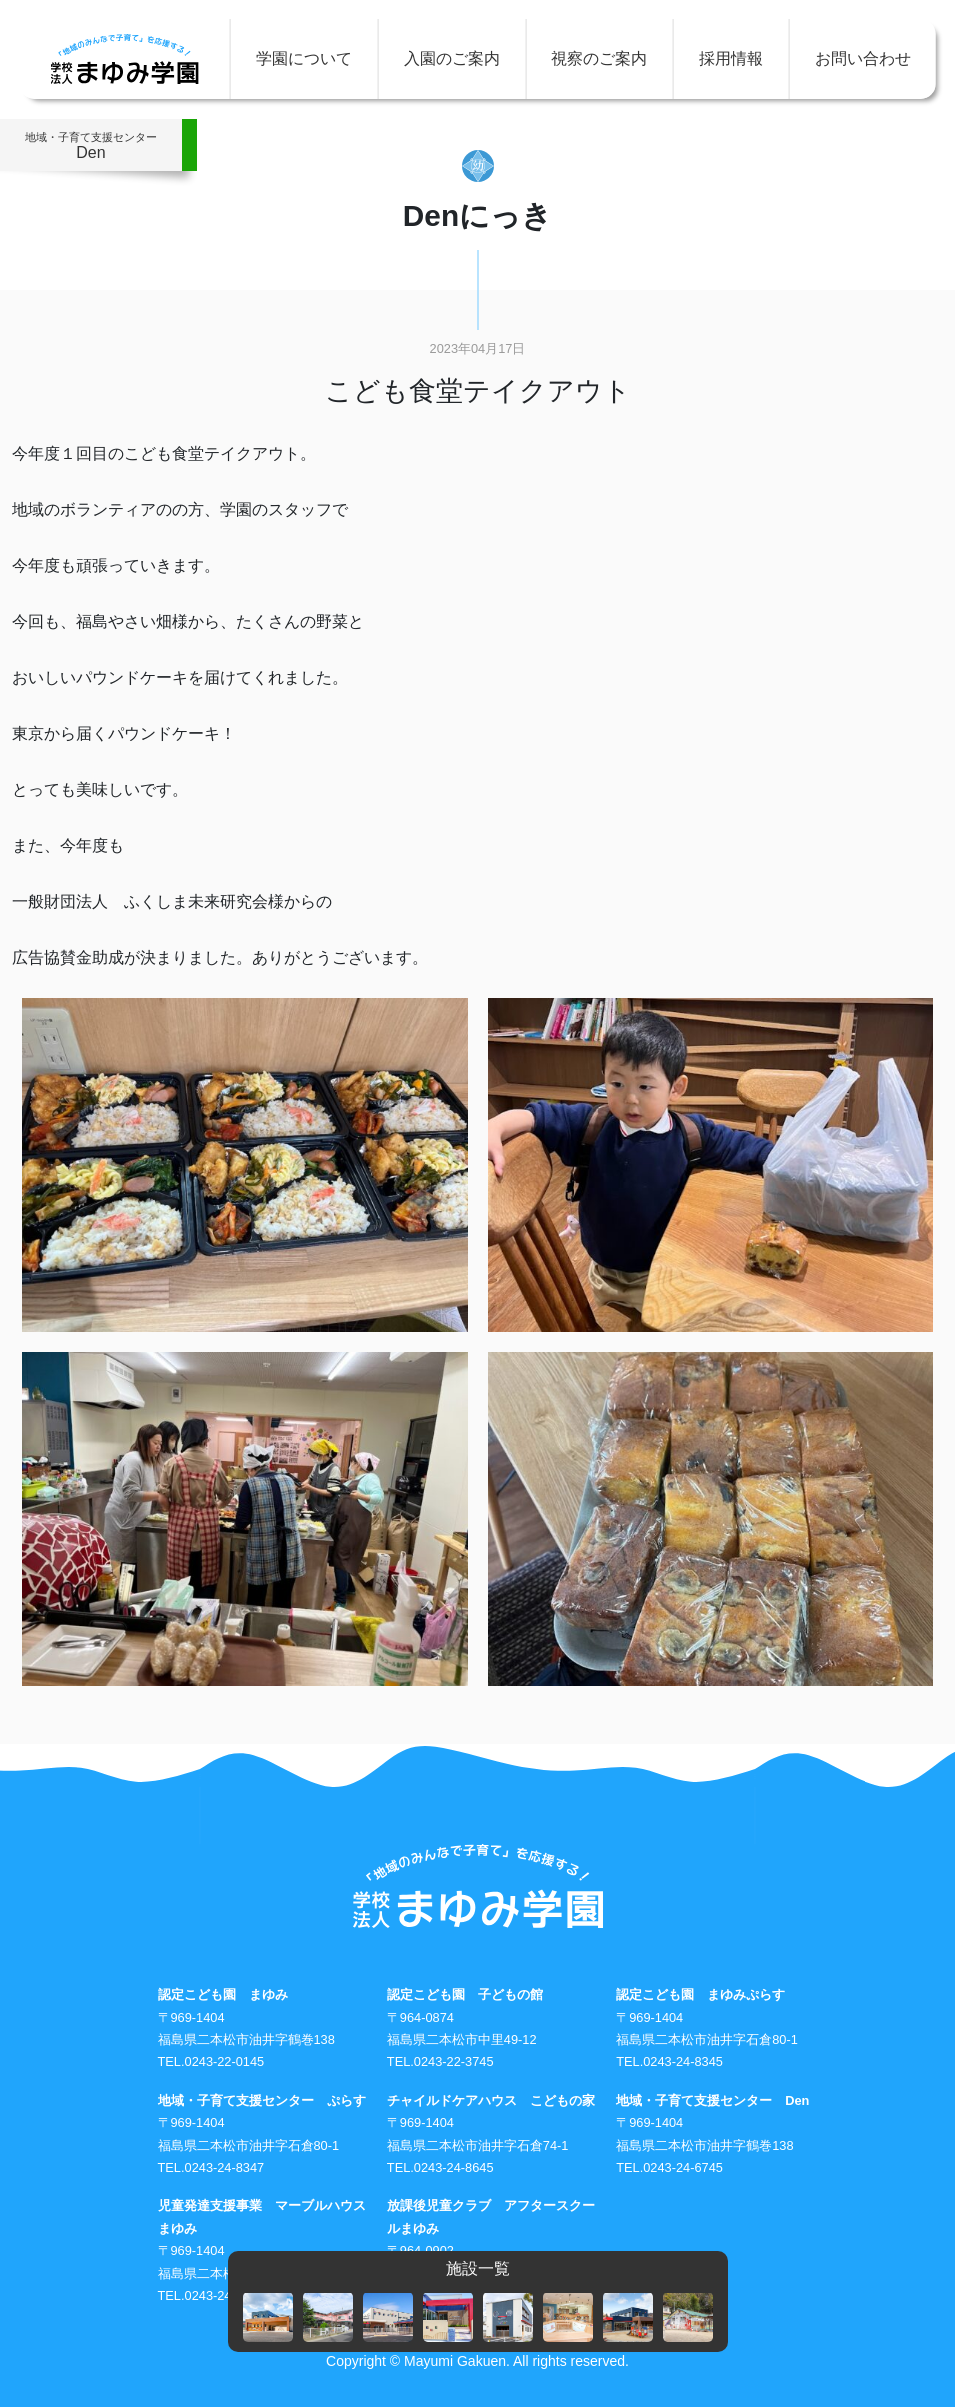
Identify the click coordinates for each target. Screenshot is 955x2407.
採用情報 (731, 58)
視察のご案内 (599, 58)
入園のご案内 (452, 58)
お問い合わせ (863, 58)
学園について (304, 58)
